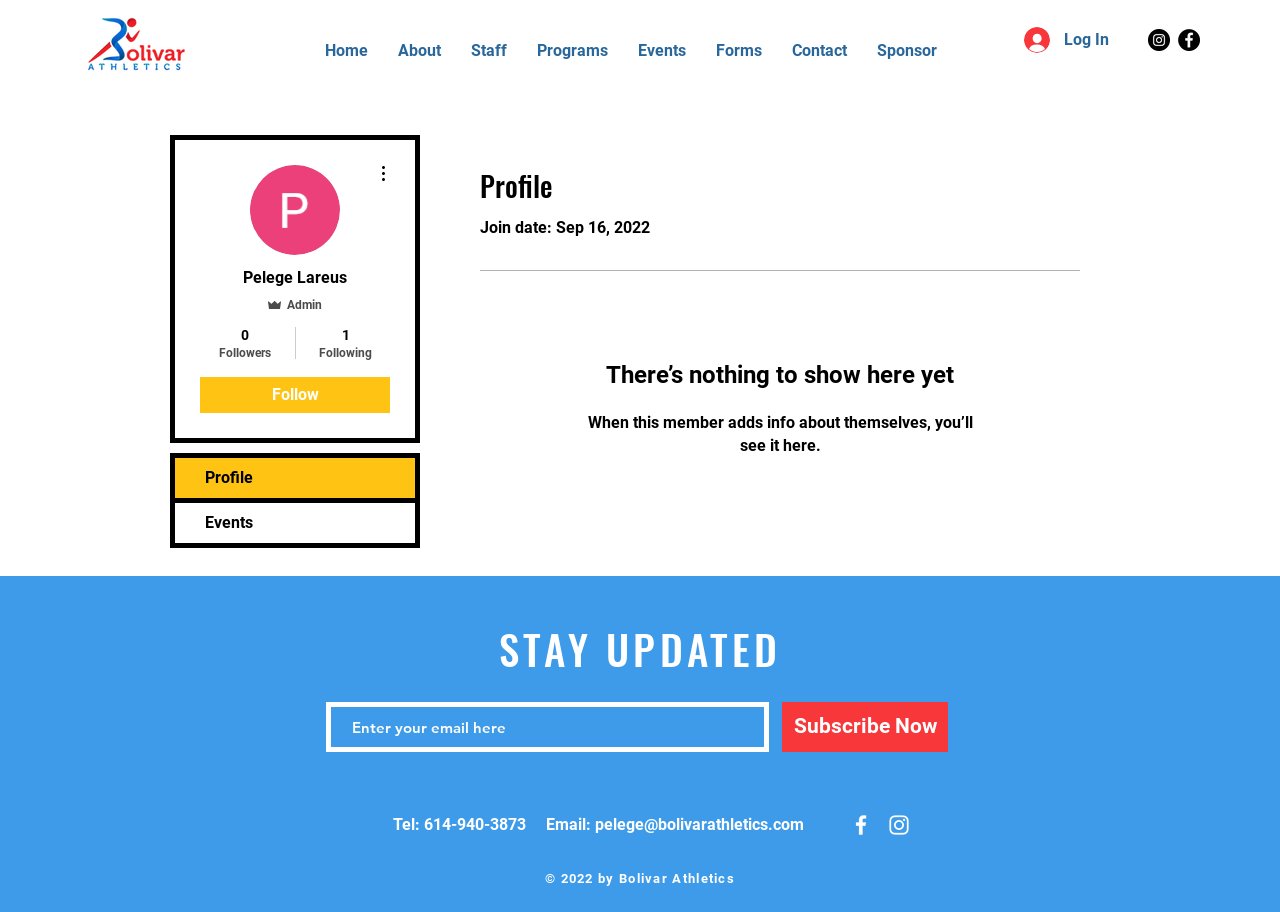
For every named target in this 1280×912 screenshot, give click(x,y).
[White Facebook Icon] (861, 825)
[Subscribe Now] (865, 727)
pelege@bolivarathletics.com (699, 824)
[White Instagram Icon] (899, 825)
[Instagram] (1159, 40)
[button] (739, 50)
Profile (229, 477)
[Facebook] (1189, 40)
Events (229, 522)
